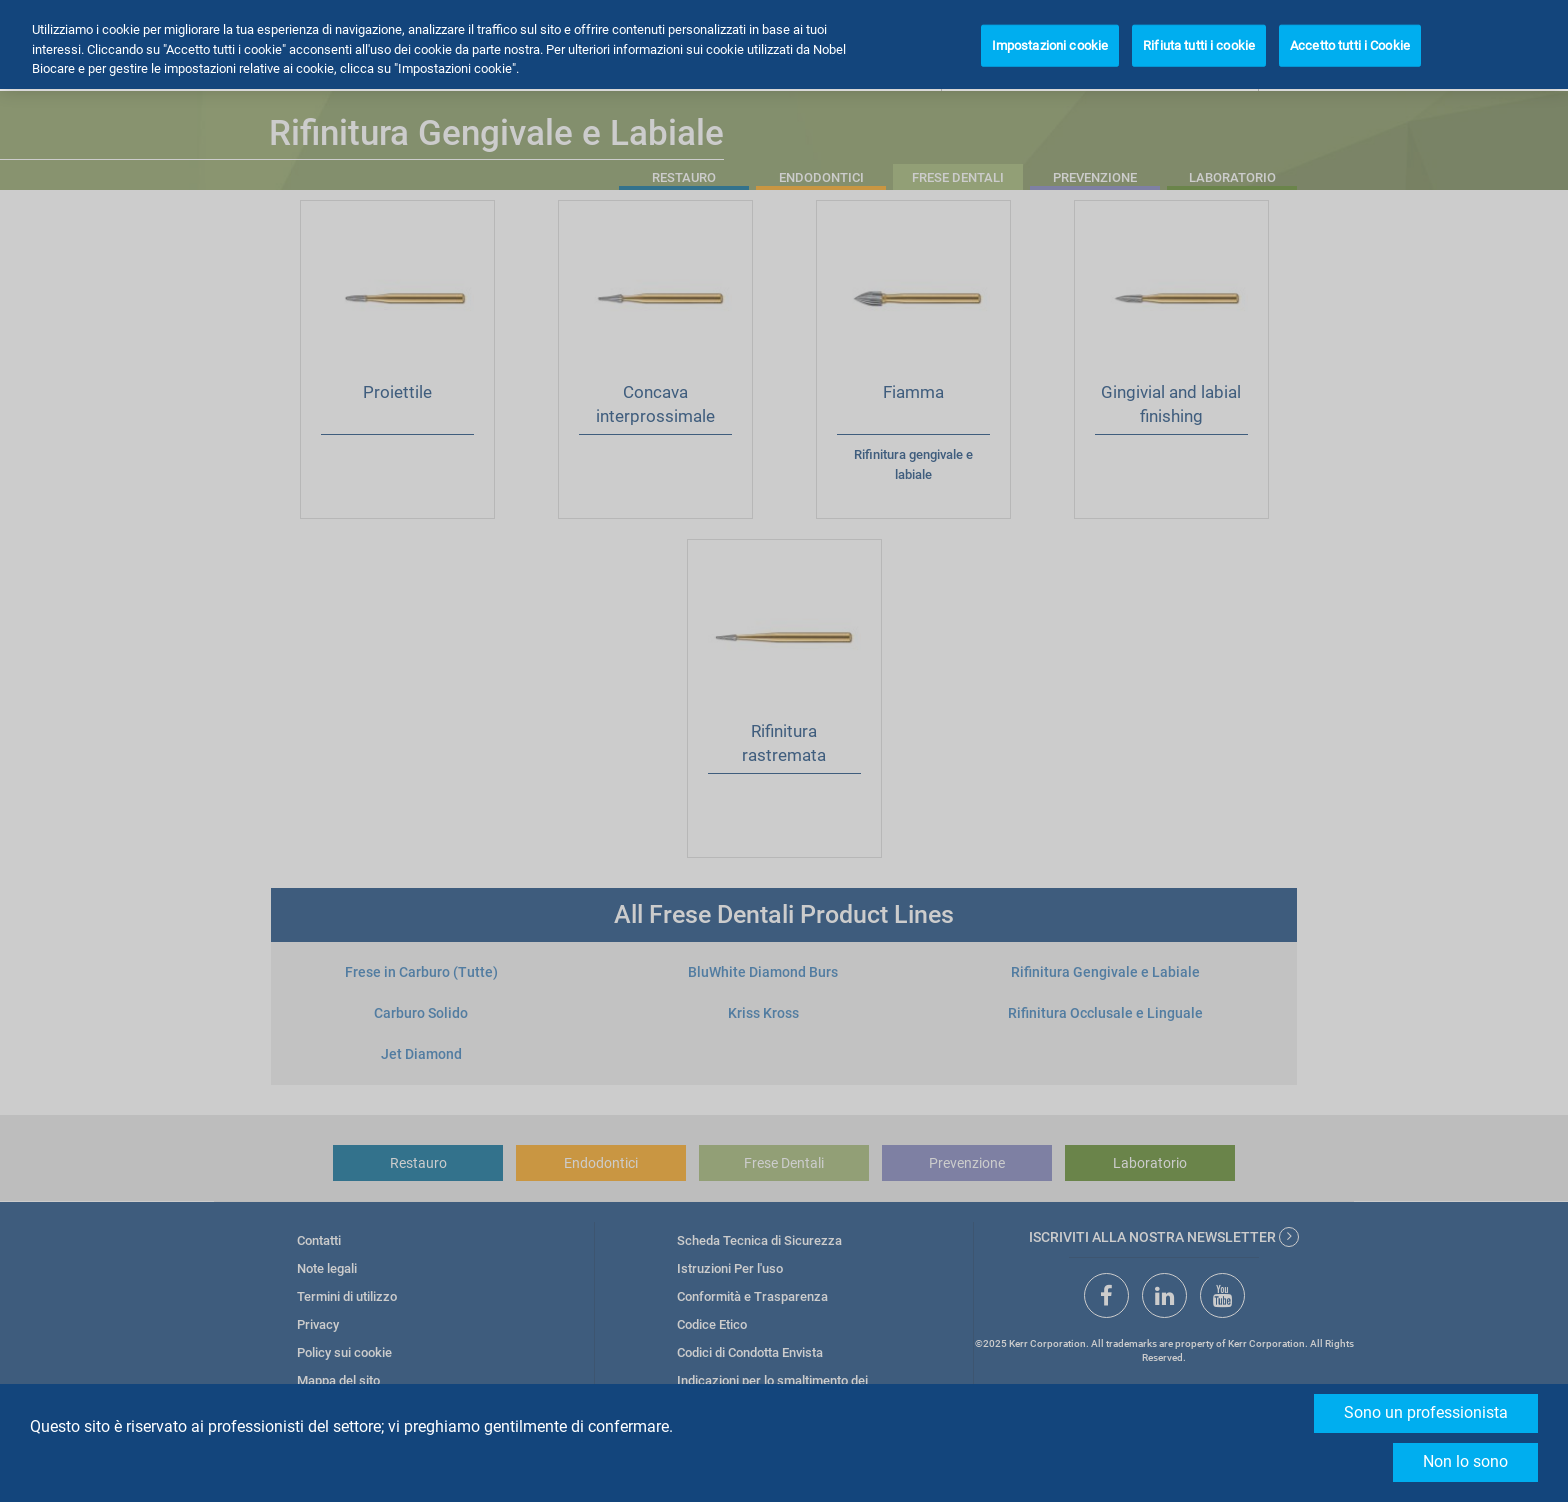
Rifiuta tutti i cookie (1199, 45)
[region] (784, 44)
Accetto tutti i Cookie (1350, 45)
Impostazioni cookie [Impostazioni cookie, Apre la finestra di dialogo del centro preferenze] (1050, 45)
